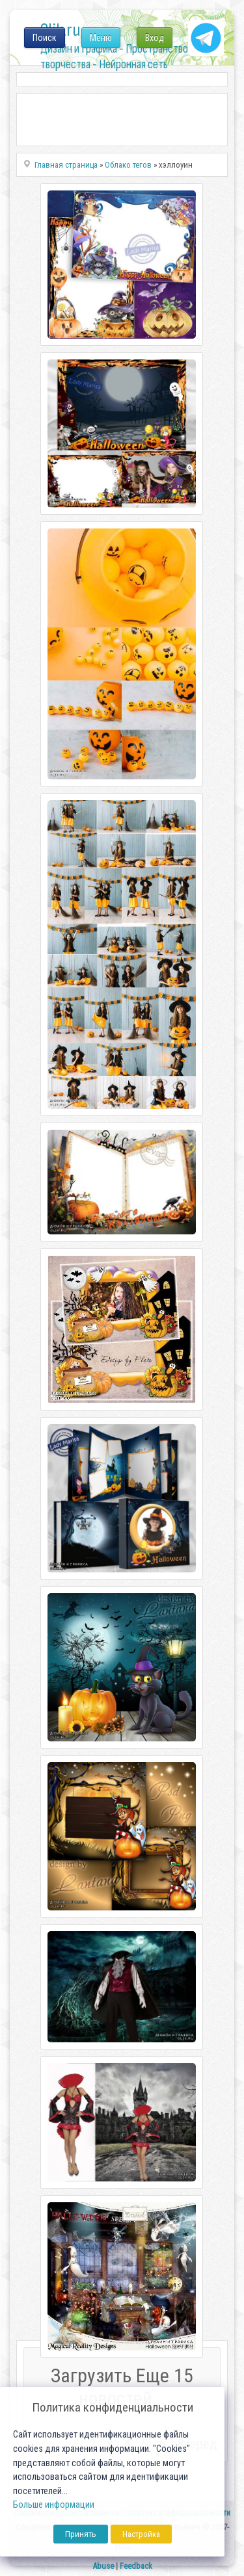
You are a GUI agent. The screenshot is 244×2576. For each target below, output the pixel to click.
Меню (101, 38)
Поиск (45, 38)
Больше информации (53, 2504)
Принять (80, 2534)
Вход (154, 38)
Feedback (136, 2566)
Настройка (141, 2534)
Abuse (103, 2566)
